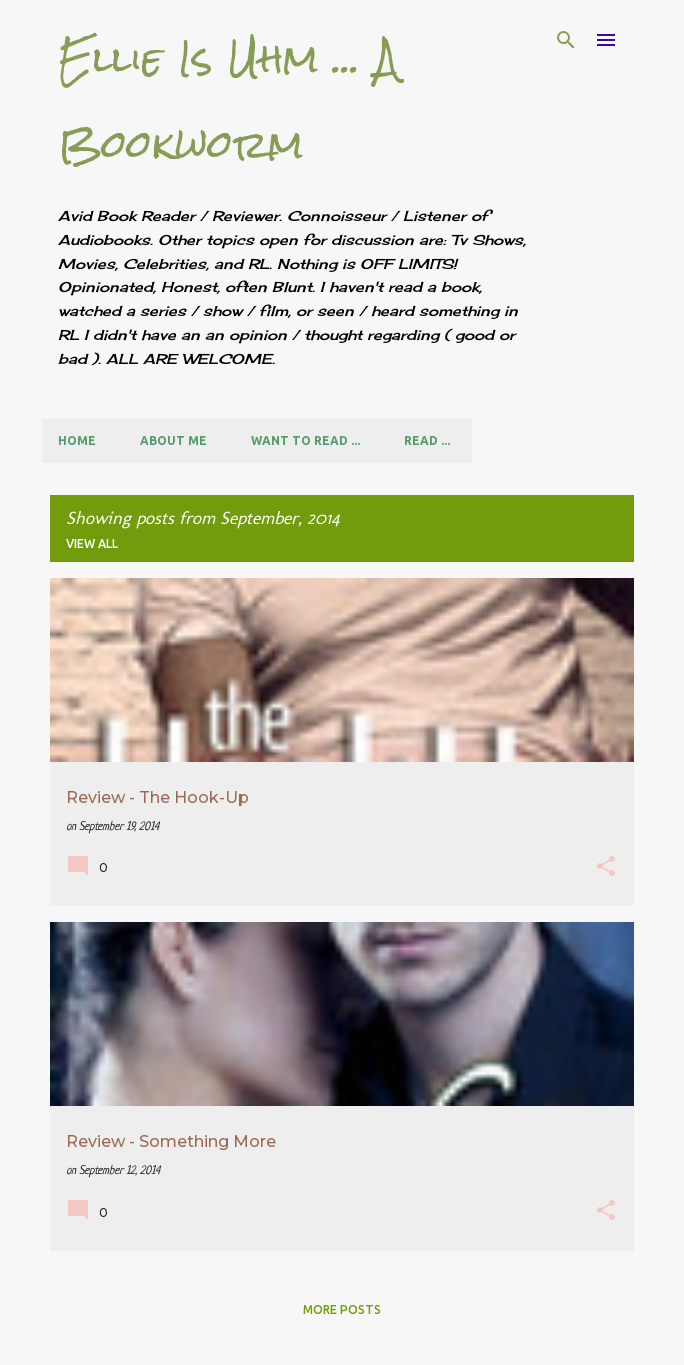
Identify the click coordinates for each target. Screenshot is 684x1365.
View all (92, 543)
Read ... (427, 440)
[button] (606, 868)
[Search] (566, 40)
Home (77, 440)
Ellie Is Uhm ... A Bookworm (228, 101)
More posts (342, 1309)
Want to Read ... (305, 440)
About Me (173, 440)
